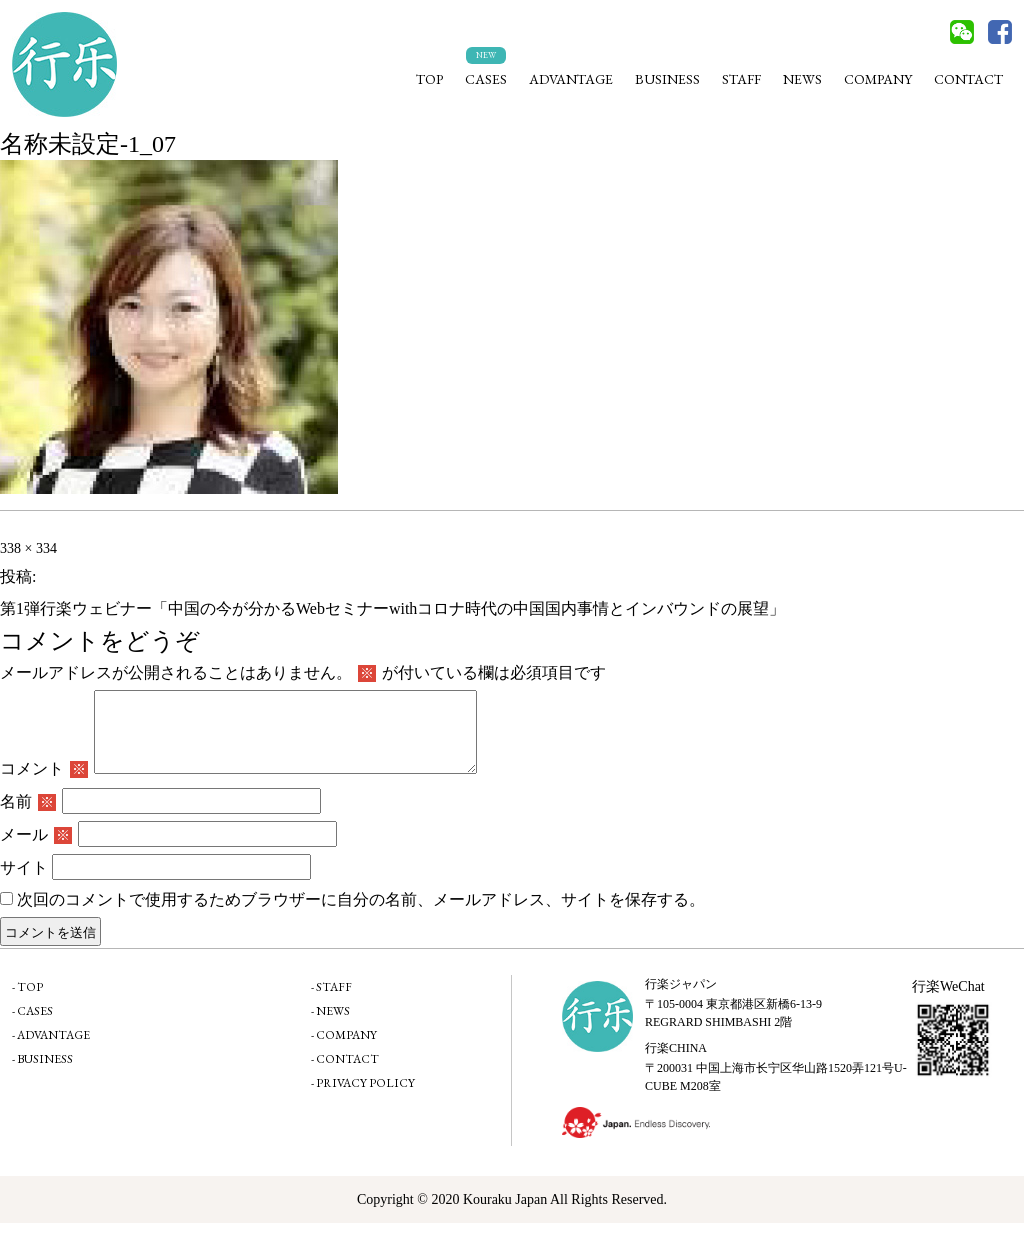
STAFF (741, 79)
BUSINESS (667, 79)
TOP (429, 79)
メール (36, 849)
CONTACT (968, 79)
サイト (24, 882)
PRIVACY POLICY (365, 1098)
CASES (486, 79)
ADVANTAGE (571, 79)
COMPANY (878, 79)
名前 (28, 816)
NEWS (802, 79)
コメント (44, 783)
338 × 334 (28, 548)
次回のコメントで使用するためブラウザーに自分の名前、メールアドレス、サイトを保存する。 (361, 914)
